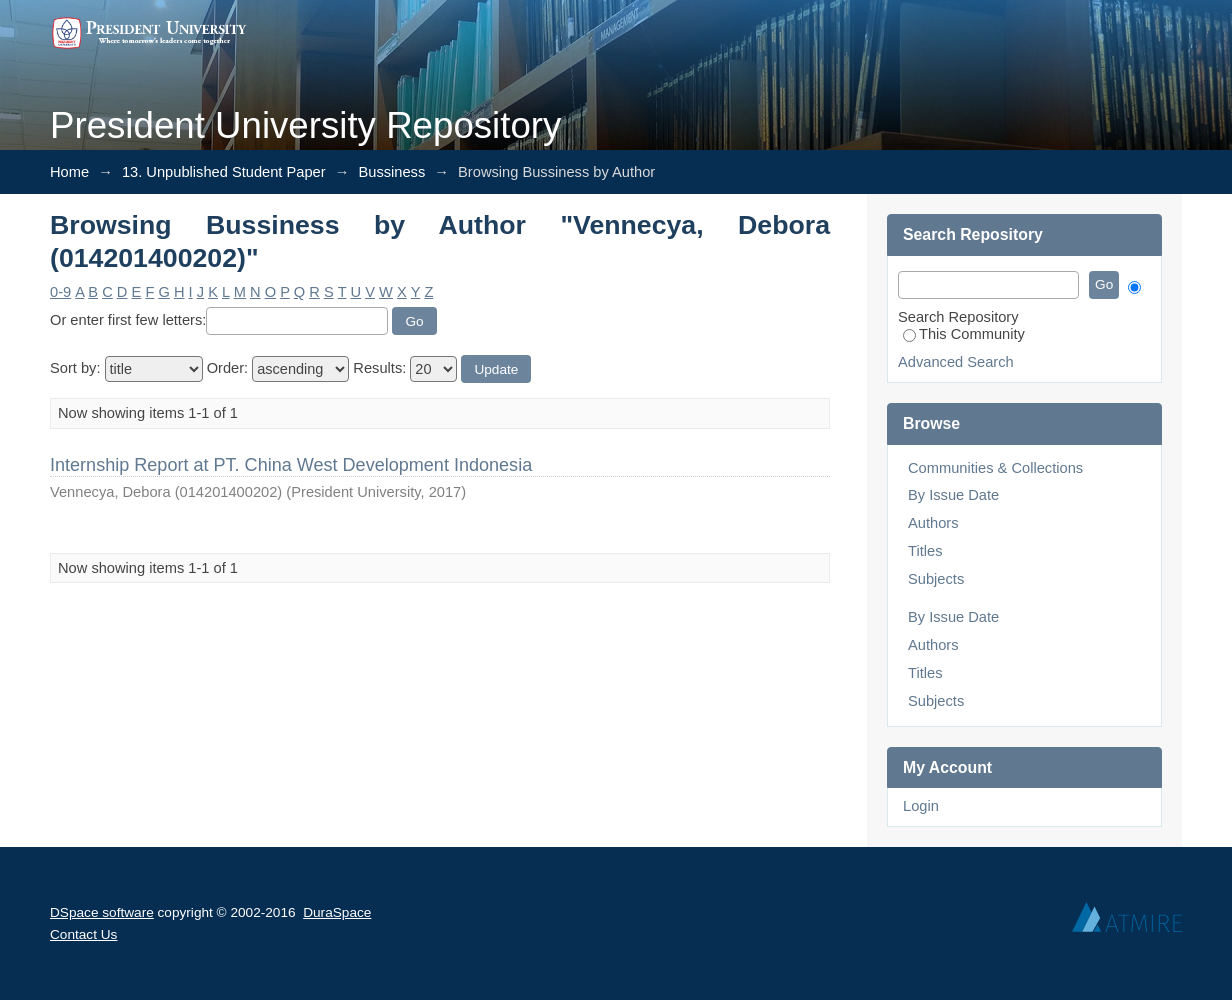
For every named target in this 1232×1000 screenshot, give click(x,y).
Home (69, 172)
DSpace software (102, 912)
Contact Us (83, 934)
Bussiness (391, 172)
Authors (933, 523)
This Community (964, 334)
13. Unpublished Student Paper (224, 172)
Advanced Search (956, 362)
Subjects (936, 579)
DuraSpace (337, 912)
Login (921, 806)
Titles (925, 551)
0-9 (60, 292)
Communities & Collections (995, 468)
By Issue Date (953, 495)
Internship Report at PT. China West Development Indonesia (291, 465)
